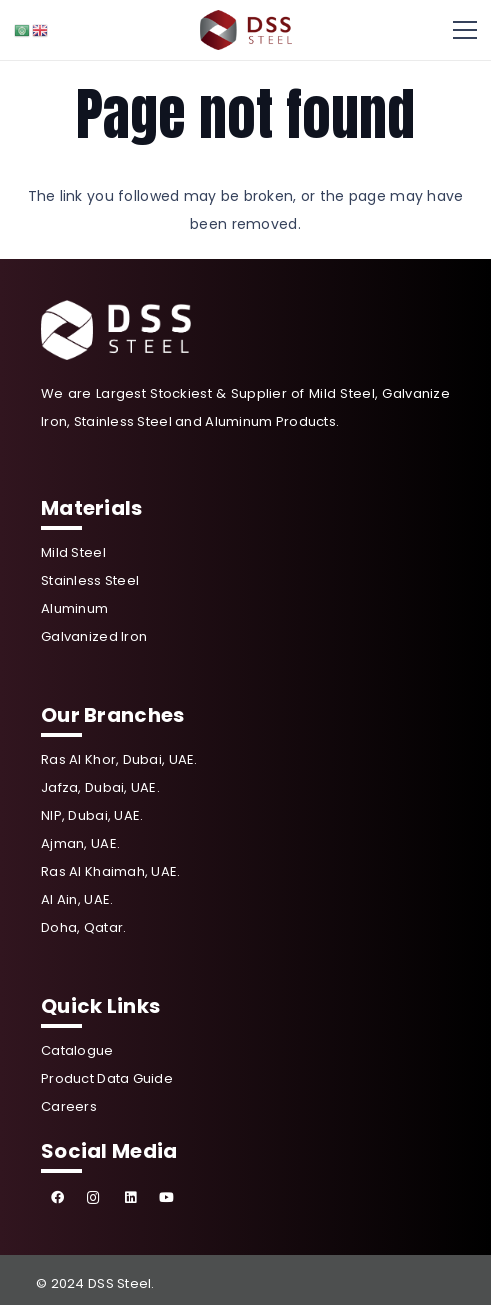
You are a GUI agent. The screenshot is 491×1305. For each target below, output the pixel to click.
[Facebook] (57, 1198)
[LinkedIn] (130, 1198)
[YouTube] (167, 1198)
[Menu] (465, 30)
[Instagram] (94, 1198)
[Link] (246, 30)
